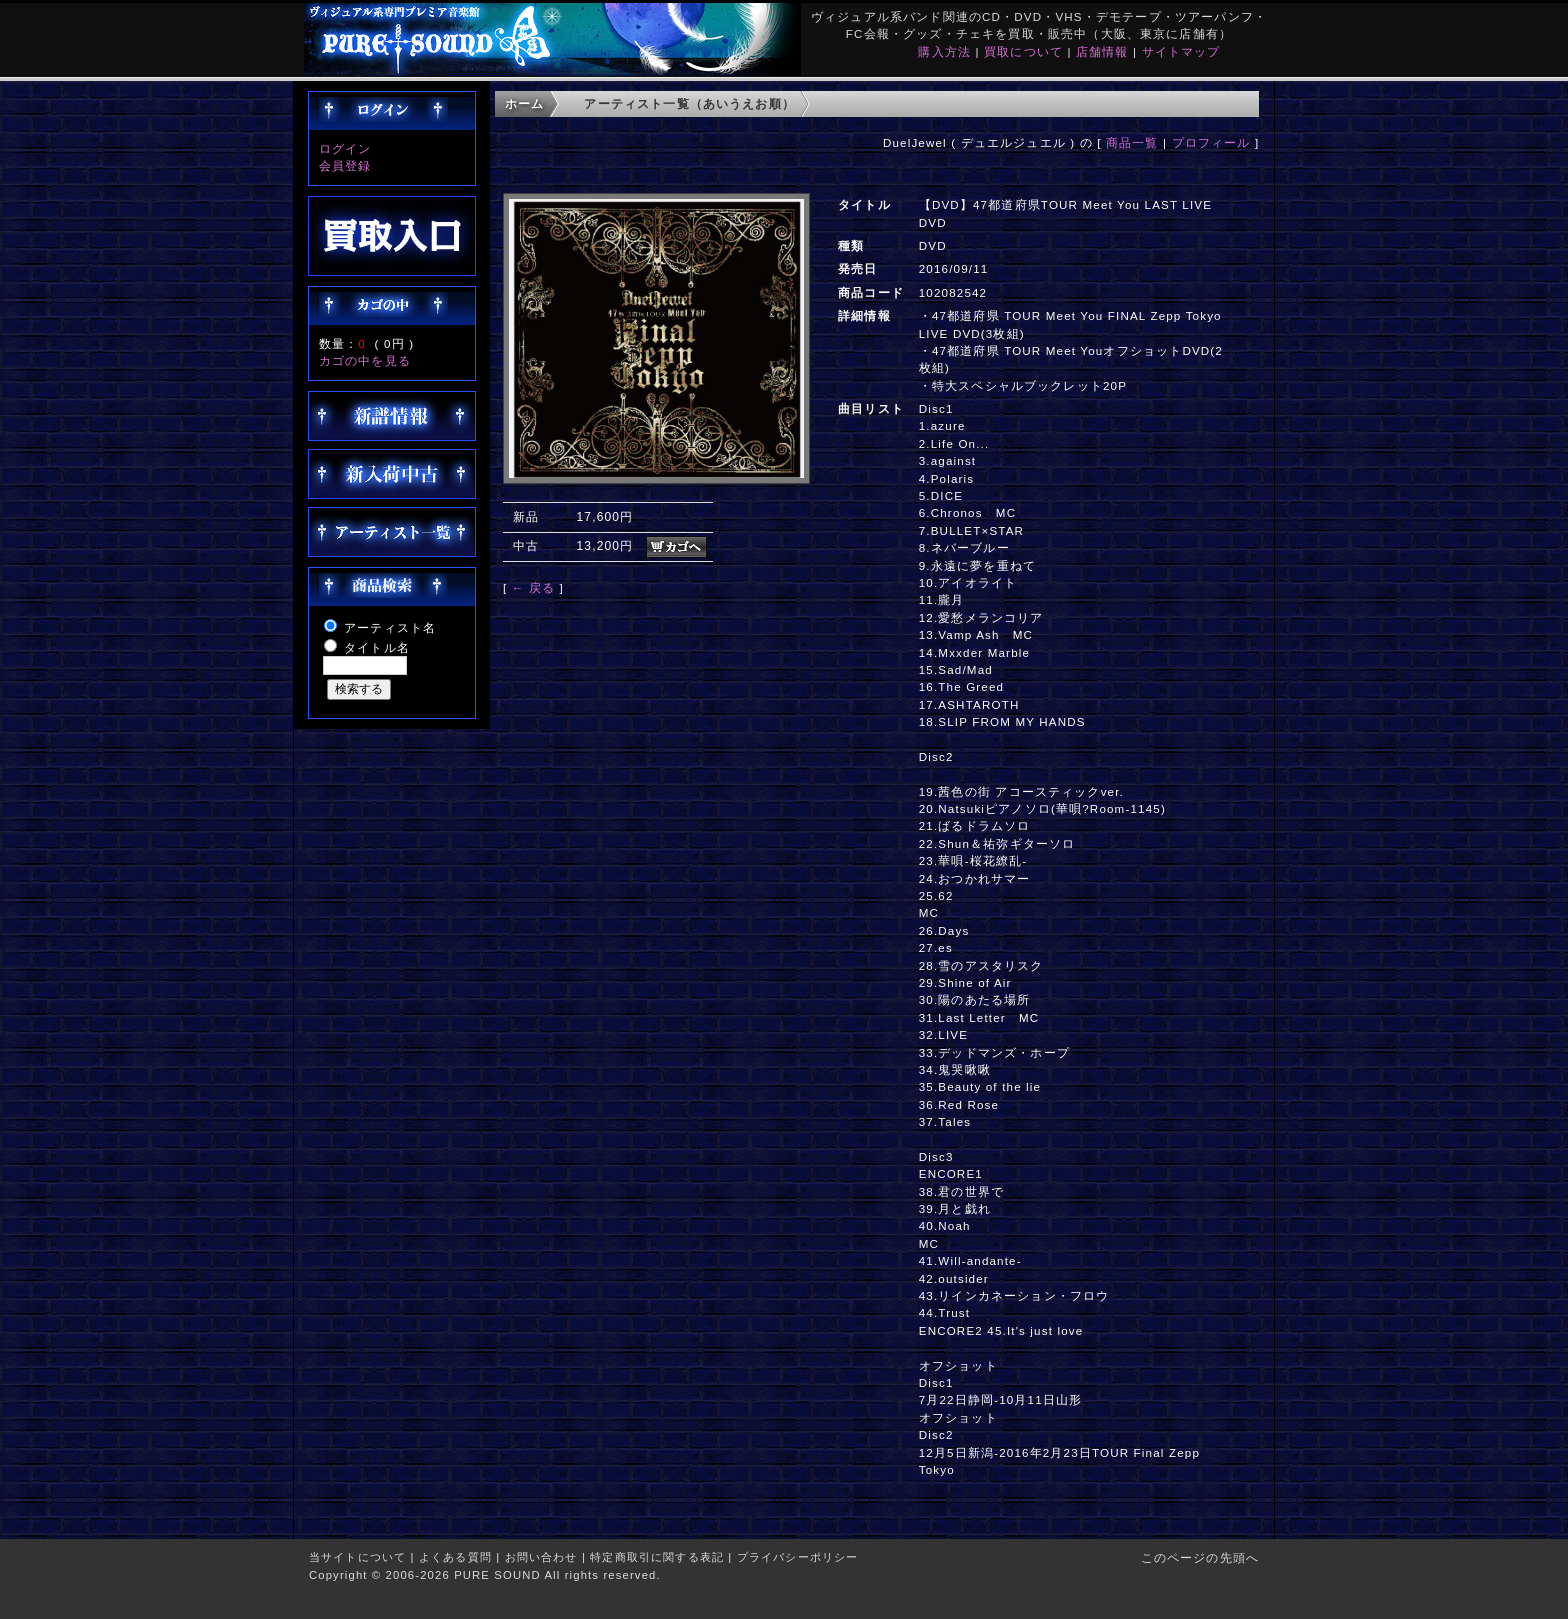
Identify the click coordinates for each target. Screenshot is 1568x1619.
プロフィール (1211, 142)
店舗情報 (1102, 51)
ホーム (524, 103)
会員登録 (345, 165)
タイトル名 (377, 647)
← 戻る (533, 587)
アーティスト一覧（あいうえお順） (689, 103)
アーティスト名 (390, 627)
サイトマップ (1181, 51)
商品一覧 (1132, 142)
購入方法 (944, 51)
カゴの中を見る (365, 360)
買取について (1023, 51)
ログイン (345, 148)
